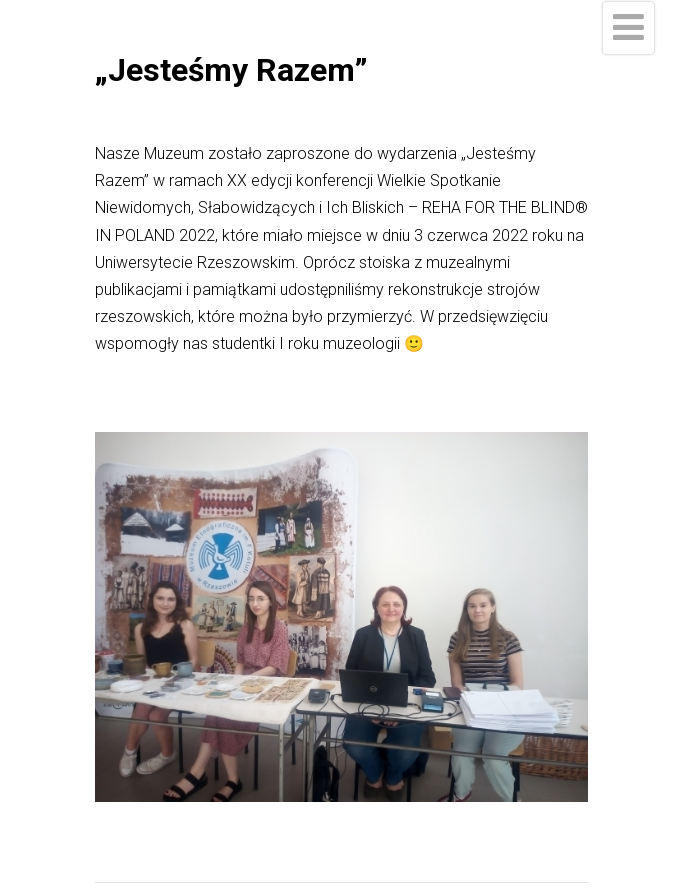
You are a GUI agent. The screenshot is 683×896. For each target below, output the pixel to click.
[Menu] (628, 28)
